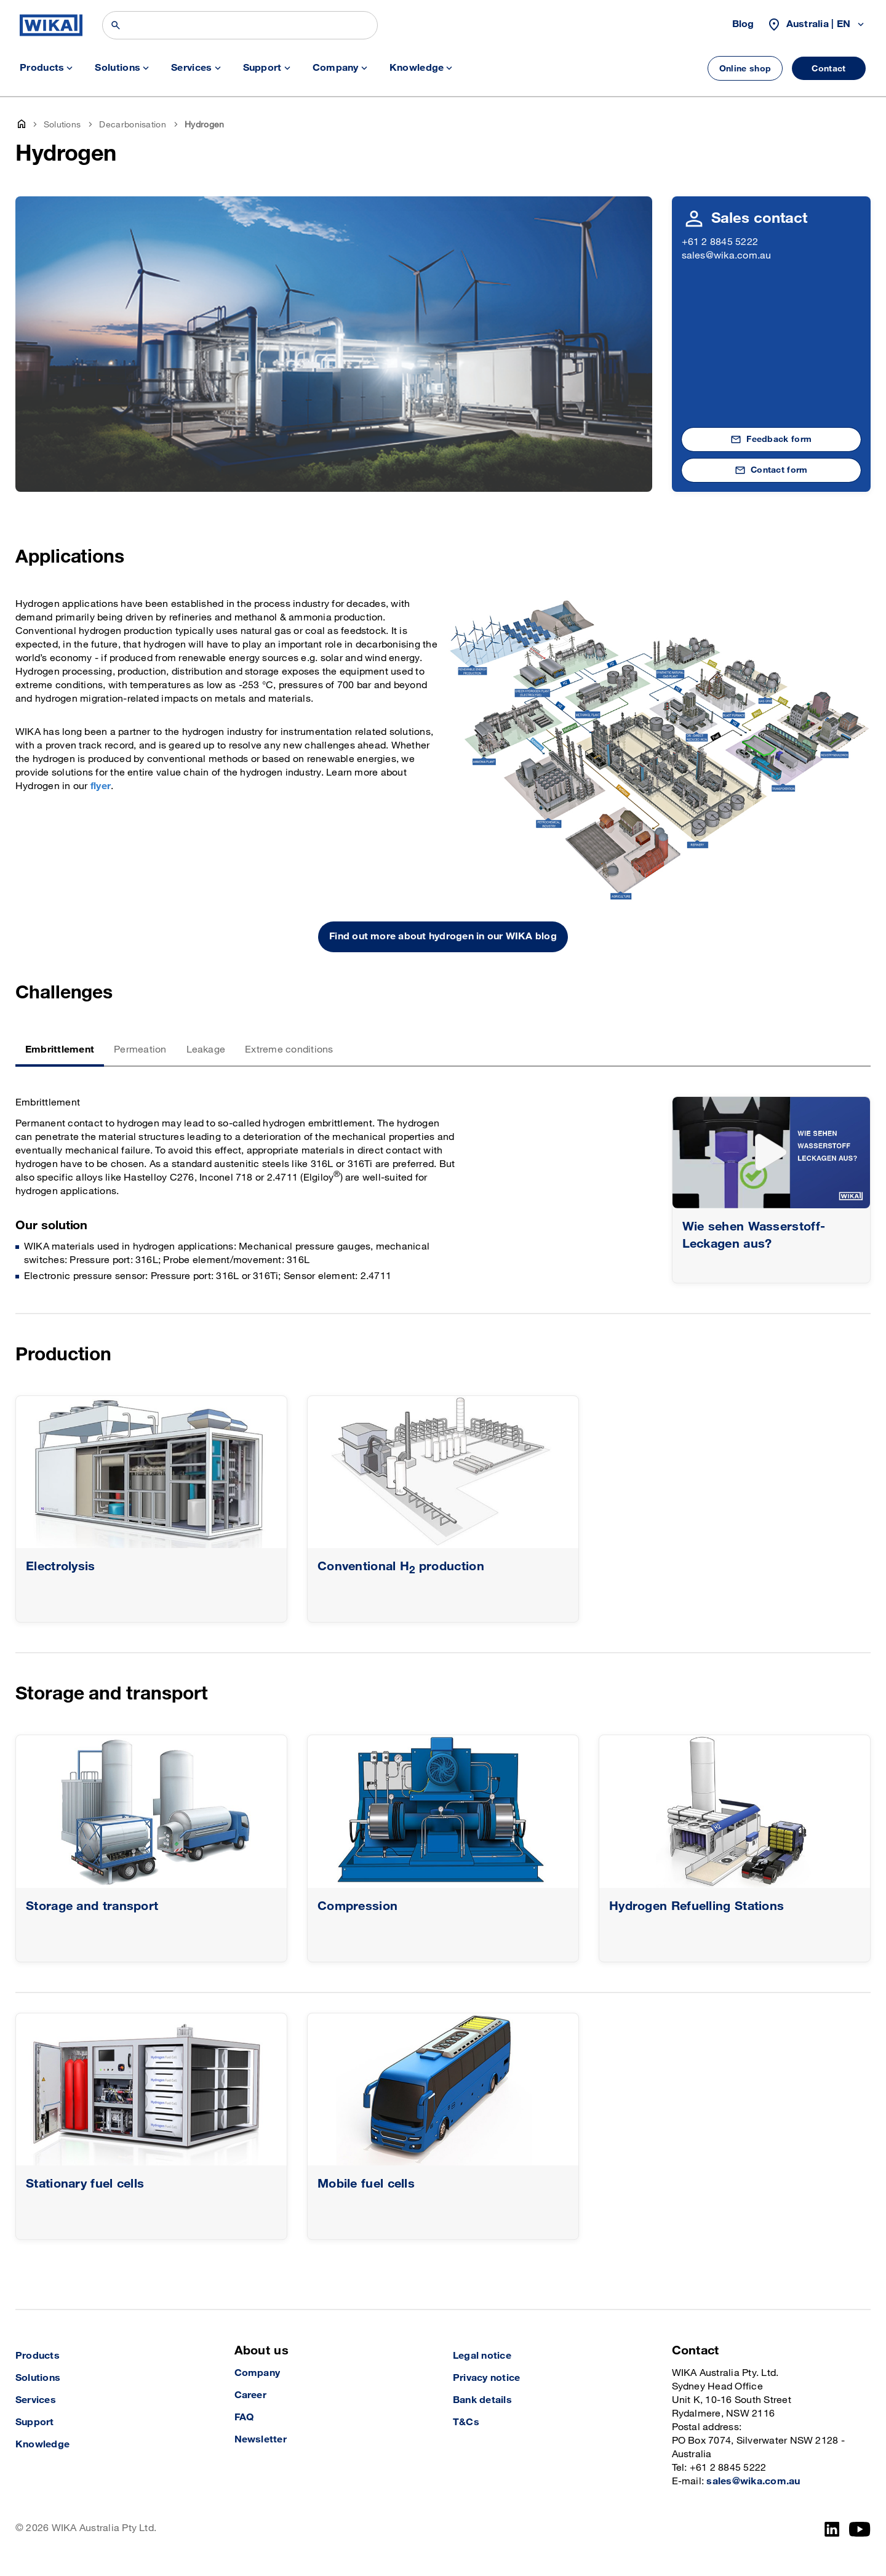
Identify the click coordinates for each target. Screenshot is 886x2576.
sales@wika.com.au (727, 256)
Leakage (206, 1050)
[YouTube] (860, 2529)
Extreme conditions (289, 1050)
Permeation (140, 1050)
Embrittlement (59, 1050)
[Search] (240, 25)
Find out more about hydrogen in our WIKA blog (443, 936)
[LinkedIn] (832, 2529)
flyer (100, 786)
